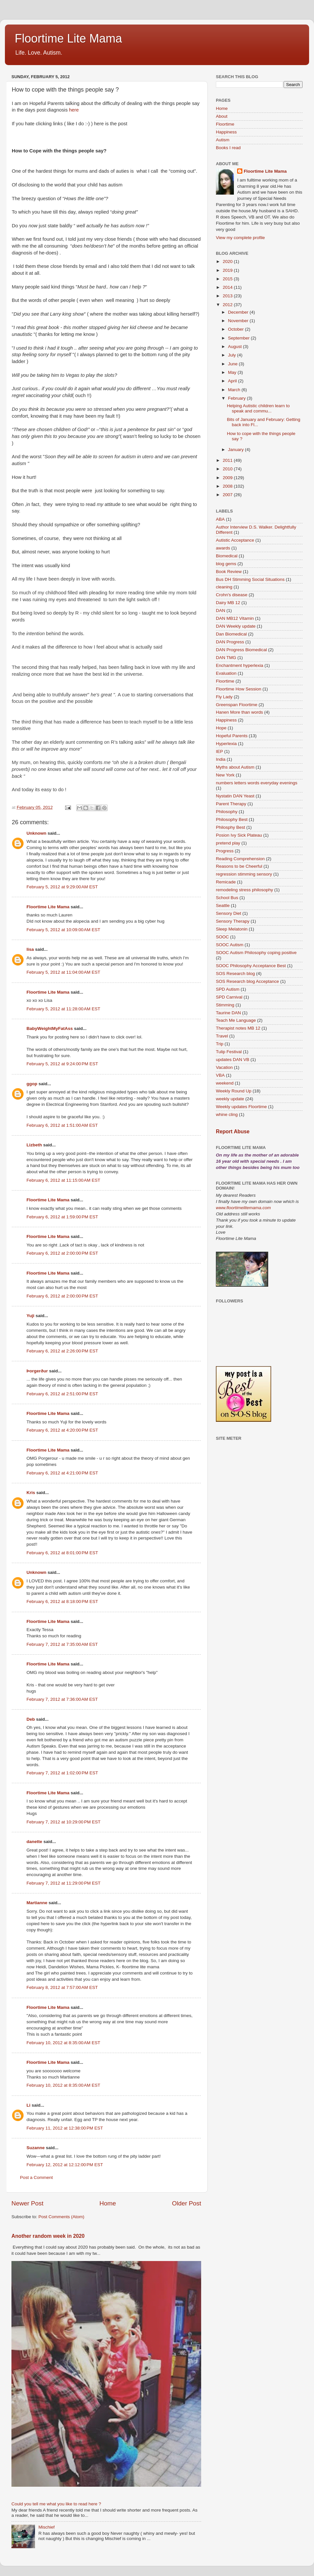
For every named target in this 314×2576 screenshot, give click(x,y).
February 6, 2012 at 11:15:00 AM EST (63, 1180)
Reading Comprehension (240, 858)
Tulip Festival (229, 1051)
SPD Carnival (229, 997)
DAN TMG (226, 657)
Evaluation (226, 673)
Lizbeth (34, 1144)
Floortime (225, 124)
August (235, 346)
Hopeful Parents (232, 735)
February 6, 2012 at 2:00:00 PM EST (62, 1253)
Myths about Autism (235, 767)
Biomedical (226, 555)
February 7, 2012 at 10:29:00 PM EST (63, 1821)
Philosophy (226, 811)
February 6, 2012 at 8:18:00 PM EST (62, 1601)
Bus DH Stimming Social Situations (250, 579)
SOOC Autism (229, 944)
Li (28, 2105)
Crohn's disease (231, 594)
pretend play (228, 843)
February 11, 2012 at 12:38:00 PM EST (64, 2128)
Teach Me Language (236, 1020)
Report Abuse (233, 1131)
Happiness (226, 132)
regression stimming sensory (244, 874)
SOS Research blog (235, 973)
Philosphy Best (230, 827)
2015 (228, 278)
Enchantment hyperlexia (239, 665)
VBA (220, 1075)
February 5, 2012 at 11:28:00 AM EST (63, 1008)
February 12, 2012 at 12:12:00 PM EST (64, 2164)
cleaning (224, 586)
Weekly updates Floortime (241, 1106)
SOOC (222, 936)
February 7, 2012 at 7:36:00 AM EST (62, 1699)
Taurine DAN (228, 1012)
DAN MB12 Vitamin (235, 618)
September (239, 338)
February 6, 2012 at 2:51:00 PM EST (62, 1393)
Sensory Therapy (233, 921)
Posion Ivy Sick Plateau (239, 835)
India (220, 759)
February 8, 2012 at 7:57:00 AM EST (62, 1987)
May (232, 372)
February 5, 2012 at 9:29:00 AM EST (62, 886)
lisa (30, 949)
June (233, 363)
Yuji (30, 1315)
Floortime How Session (238, 689)
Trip (219, 1043)
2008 (228, 486)
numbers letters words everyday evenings (256, 782)
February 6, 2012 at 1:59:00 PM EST (62, 1216)
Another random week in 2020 (48, 2236)
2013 (228, 295)
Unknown (36, 833)
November (239, 320)
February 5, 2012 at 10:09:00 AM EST (63, 929)
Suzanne (35, 2147)
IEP (219, 751)
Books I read (228, 147)
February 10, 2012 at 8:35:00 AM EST (63, 2042)
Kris (30, 1492)
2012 (228, 304)
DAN (220, 610)
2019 (228, 270)
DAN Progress (230, 641)
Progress (225, 850)
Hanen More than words (239, 712)
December (239, 312)
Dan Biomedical (231, 634)
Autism (222, 139)
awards (223, 548)
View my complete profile (240, 237)
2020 (228, 261)
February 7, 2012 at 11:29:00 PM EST (63, 1883)
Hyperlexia (226, 743)
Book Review (229, 571)
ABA (220, 519)
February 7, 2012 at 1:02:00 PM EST (62, 1772)
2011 (228, 460)
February (237, 398)
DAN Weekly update (235, 626)
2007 (228, 494)
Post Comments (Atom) (61, 2216)
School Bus (227, 897)
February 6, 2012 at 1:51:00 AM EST (62, 1125)
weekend (225, 1083)
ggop (31, 1083)
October (236, 329)
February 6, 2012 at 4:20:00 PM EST (62, 1430)
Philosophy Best (232, 819)
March (234, 389)
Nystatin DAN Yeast (235, 795)
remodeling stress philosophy (244, 889)
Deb (30, 1719)
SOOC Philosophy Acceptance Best (251, 965)
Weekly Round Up (234, 1090)
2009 (228, 477)
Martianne (36, 1902)
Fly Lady (224, 696)
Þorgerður (37, 1370)
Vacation (224, 1067)
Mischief (46, 2527)
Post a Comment (36, 2177)
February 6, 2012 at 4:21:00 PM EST (62, 1473)
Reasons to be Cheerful (239, 866)
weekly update (230, 1098)
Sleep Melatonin (232, 929)
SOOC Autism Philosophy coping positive (256, 952)
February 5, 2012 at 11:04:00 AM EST (63, 972)
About (221, 116)
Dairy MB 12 (228, 602)
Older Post (186, 2203)
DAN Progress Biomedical (241, 649)
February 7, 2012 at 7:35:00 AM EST (62, 1644)
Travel (222, 1036)
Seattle (223, 905)
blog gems (226, 563)
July (232, 355)
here (74, 110)
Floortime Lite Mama (68, 38)
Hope (221, 727)
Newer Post (27, 2203)
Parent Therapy (231, 803)
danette (34, 1841)
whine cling (227, 1114)
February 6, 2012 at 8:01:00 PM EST (62, 1552)
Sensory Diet (228, 913)
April (233, 380)
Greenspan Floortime (236, 704)
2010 (228, 468)
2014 (228, 287)
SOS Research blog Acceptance (247, 981)
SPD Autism (227, 989)
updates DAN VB (232, 1059)
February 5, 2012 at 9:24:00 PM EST (62, 1063)
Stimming (225, 1004)
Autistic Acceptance (235, 540)
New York (225, 775)
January (236, 449)
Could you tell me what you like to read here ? (56, 2503)
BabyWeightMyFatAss (49, 1028)
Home (107, 2203)
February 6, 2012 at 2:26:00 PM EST (62, 1351)
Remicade (226, 881)
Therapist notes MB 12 (238, 1028)
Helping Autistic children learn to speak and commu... (258, 408)
